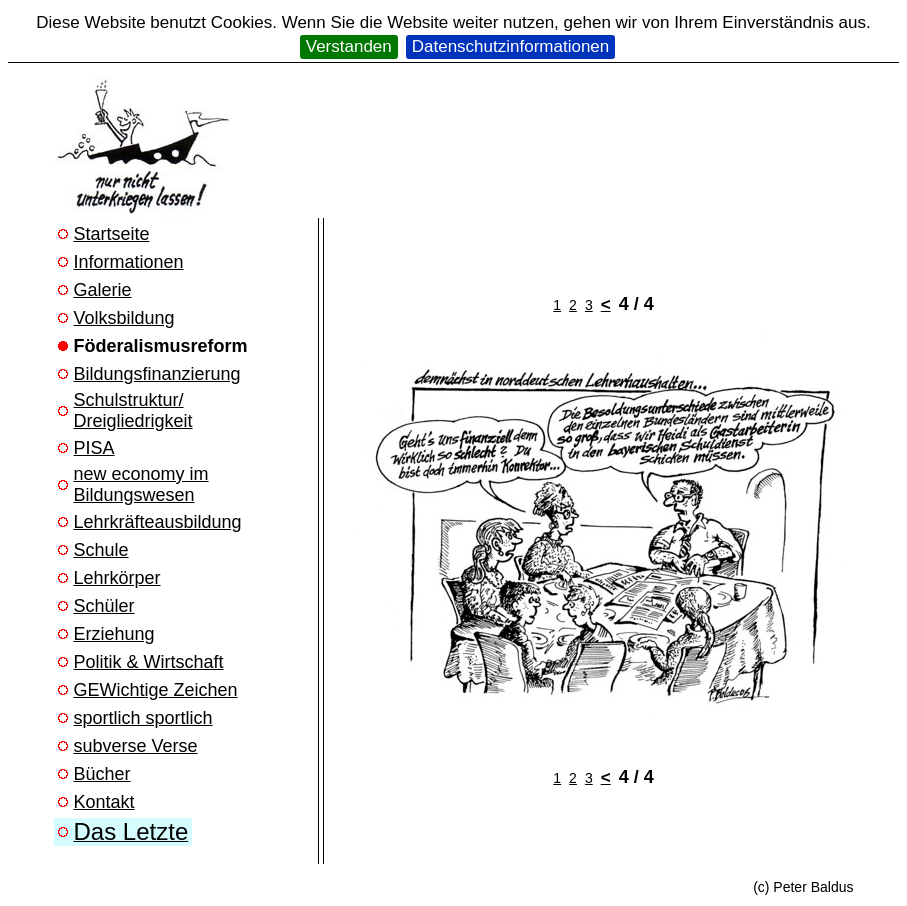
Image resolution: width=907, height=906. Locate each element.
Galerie (103, 290)
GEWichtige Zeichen (156, 690)
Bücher (102, 774)
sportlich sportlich (143, 718)
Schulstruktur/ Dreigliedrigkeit (133, 410)
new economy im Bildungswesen (141, 484)
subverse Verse (136, 746)
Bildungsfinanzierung (157, 374)
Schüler (104, 606)
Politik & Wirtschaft (149, 662)
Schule (101, 550)
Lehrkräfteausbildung (158, 522)
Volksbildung (124, 318)
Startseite (112, 234)
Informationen (129, 262)
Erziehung (114, 634)
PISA (94, 448)
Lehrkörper (117, 578)
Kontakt (104, 802)
